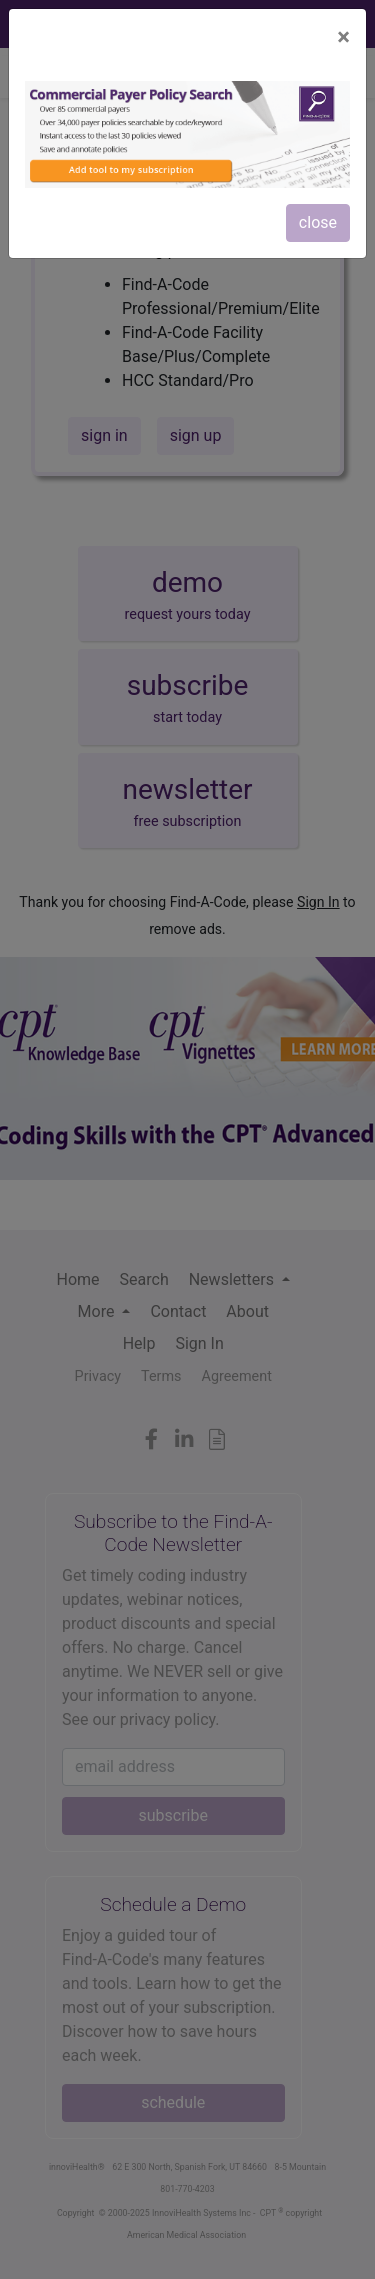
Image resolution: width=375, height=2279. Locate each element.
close (318, 222)
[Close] (343, 37)
